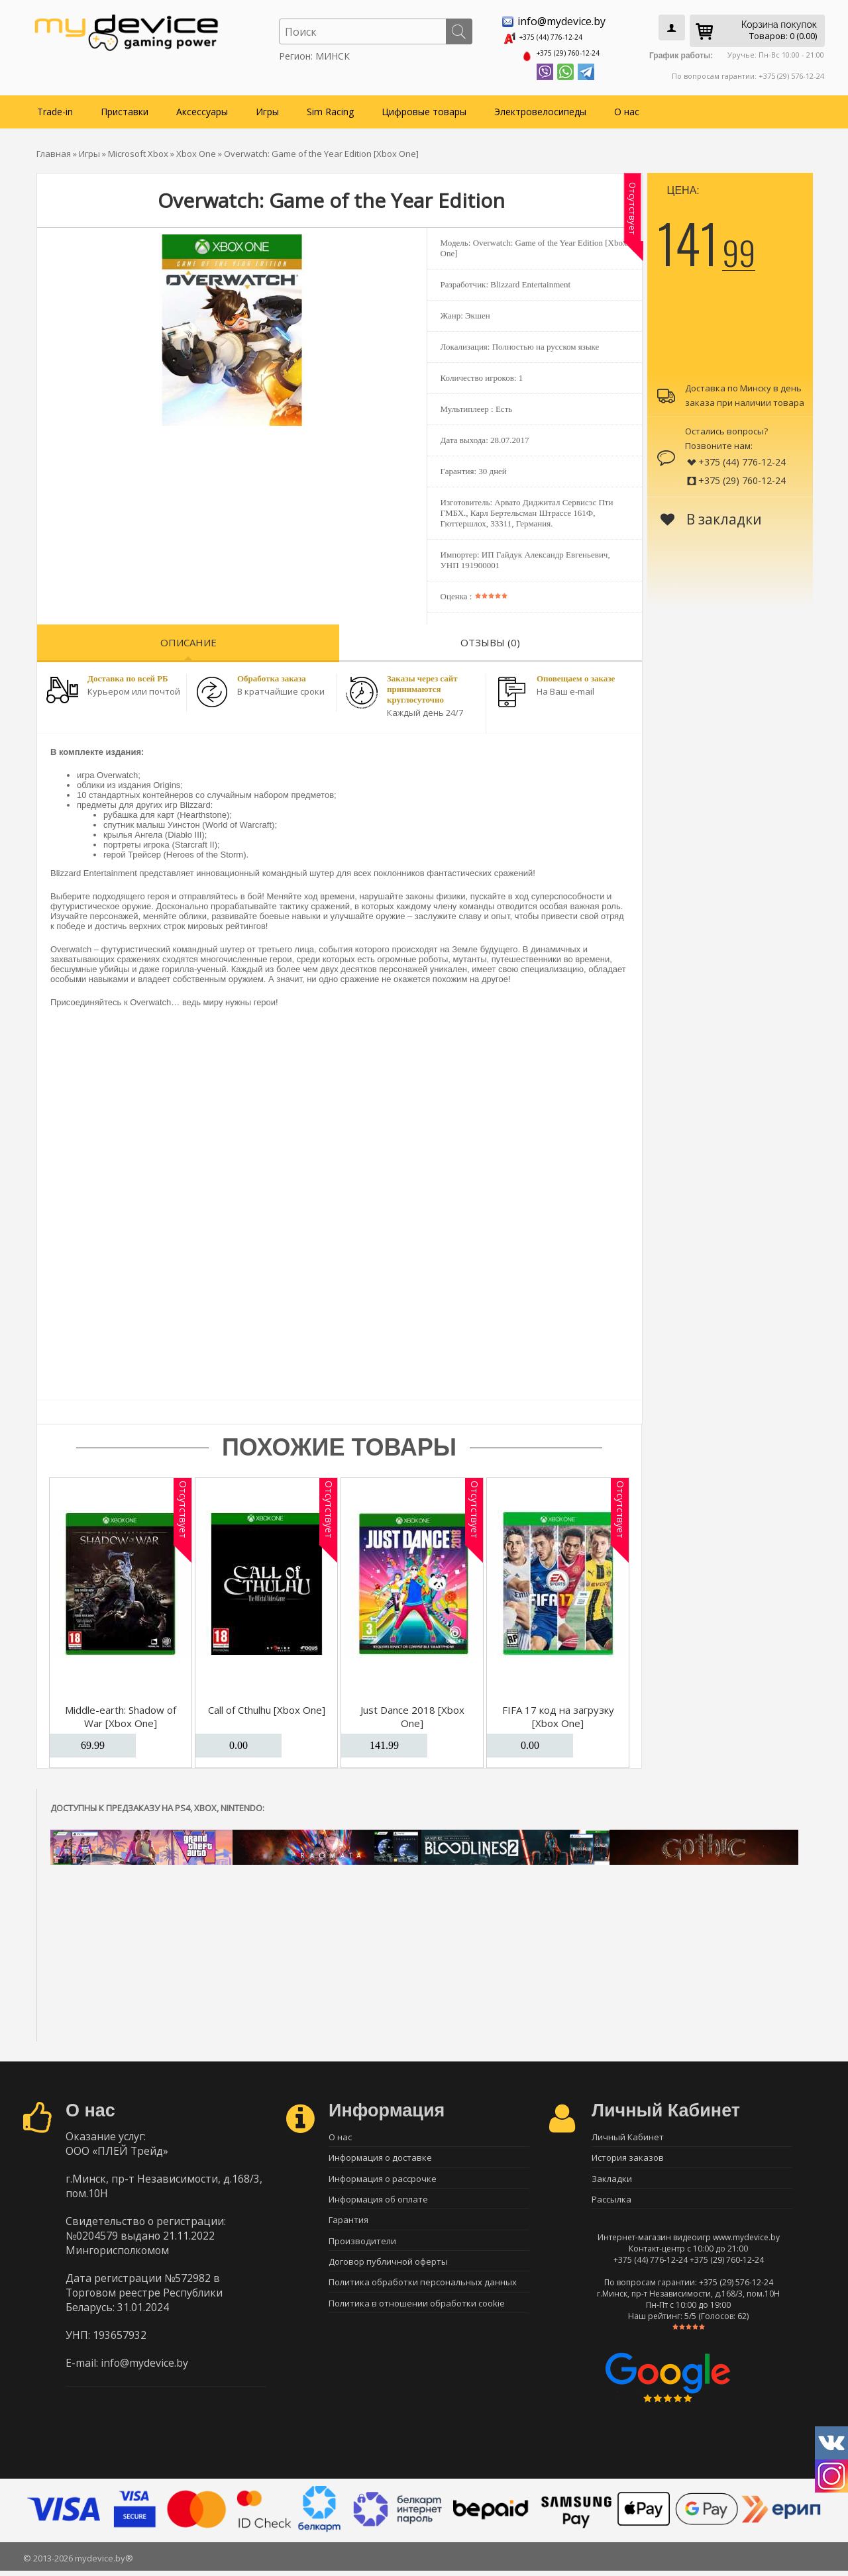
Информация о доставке (380, 2156)
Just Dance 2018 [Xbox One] (412, 1712)
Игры (267, 107)
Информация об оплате (378, 2202)
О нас (626, 107)
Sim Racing (330, 107)
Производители (362, 2249)
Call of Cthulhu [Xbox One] (266, 1705)
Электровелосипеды (540, 107)
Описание (188, 637)
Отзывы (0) (490, 637)
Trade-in (55, 107)
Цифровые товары (424, 107)
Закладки (612, 2179)
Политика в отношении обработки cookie (417, 2318)
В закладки (711, 514)
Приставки (124, 107)
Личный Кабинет (628, 2133)
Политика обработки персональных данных (423, 2295)
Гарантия (348, 2226)
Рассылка (611, 2202)
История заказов (628, 2156)
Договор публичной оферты (388, 2272)
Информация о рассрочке (383, 2179)
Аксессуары (202, 107)
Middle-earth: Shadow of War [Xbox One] (120, 1712)
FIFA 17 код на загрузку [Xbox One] (558, 1712)
